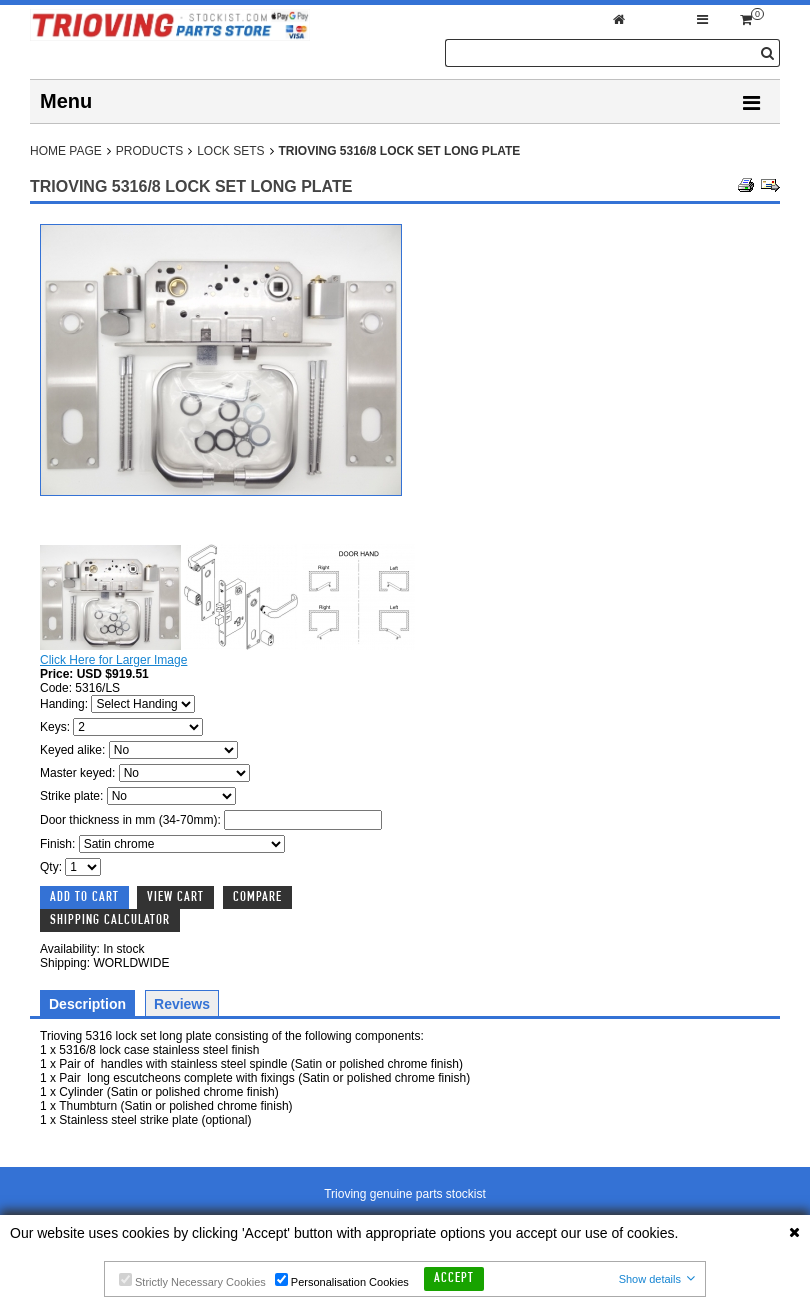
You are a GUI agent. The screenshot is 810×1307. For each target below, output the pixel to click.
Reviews (182, 1004)
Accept (454, 1279)
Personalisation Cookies (342, 1280)
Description (87, 1004)
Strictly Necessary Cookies (192, 1280)
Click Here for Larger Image (113, 660)
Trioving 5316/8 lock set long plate (400, 151)
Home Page (66, 151)
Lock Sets (230, 151)
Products (149, 151)
